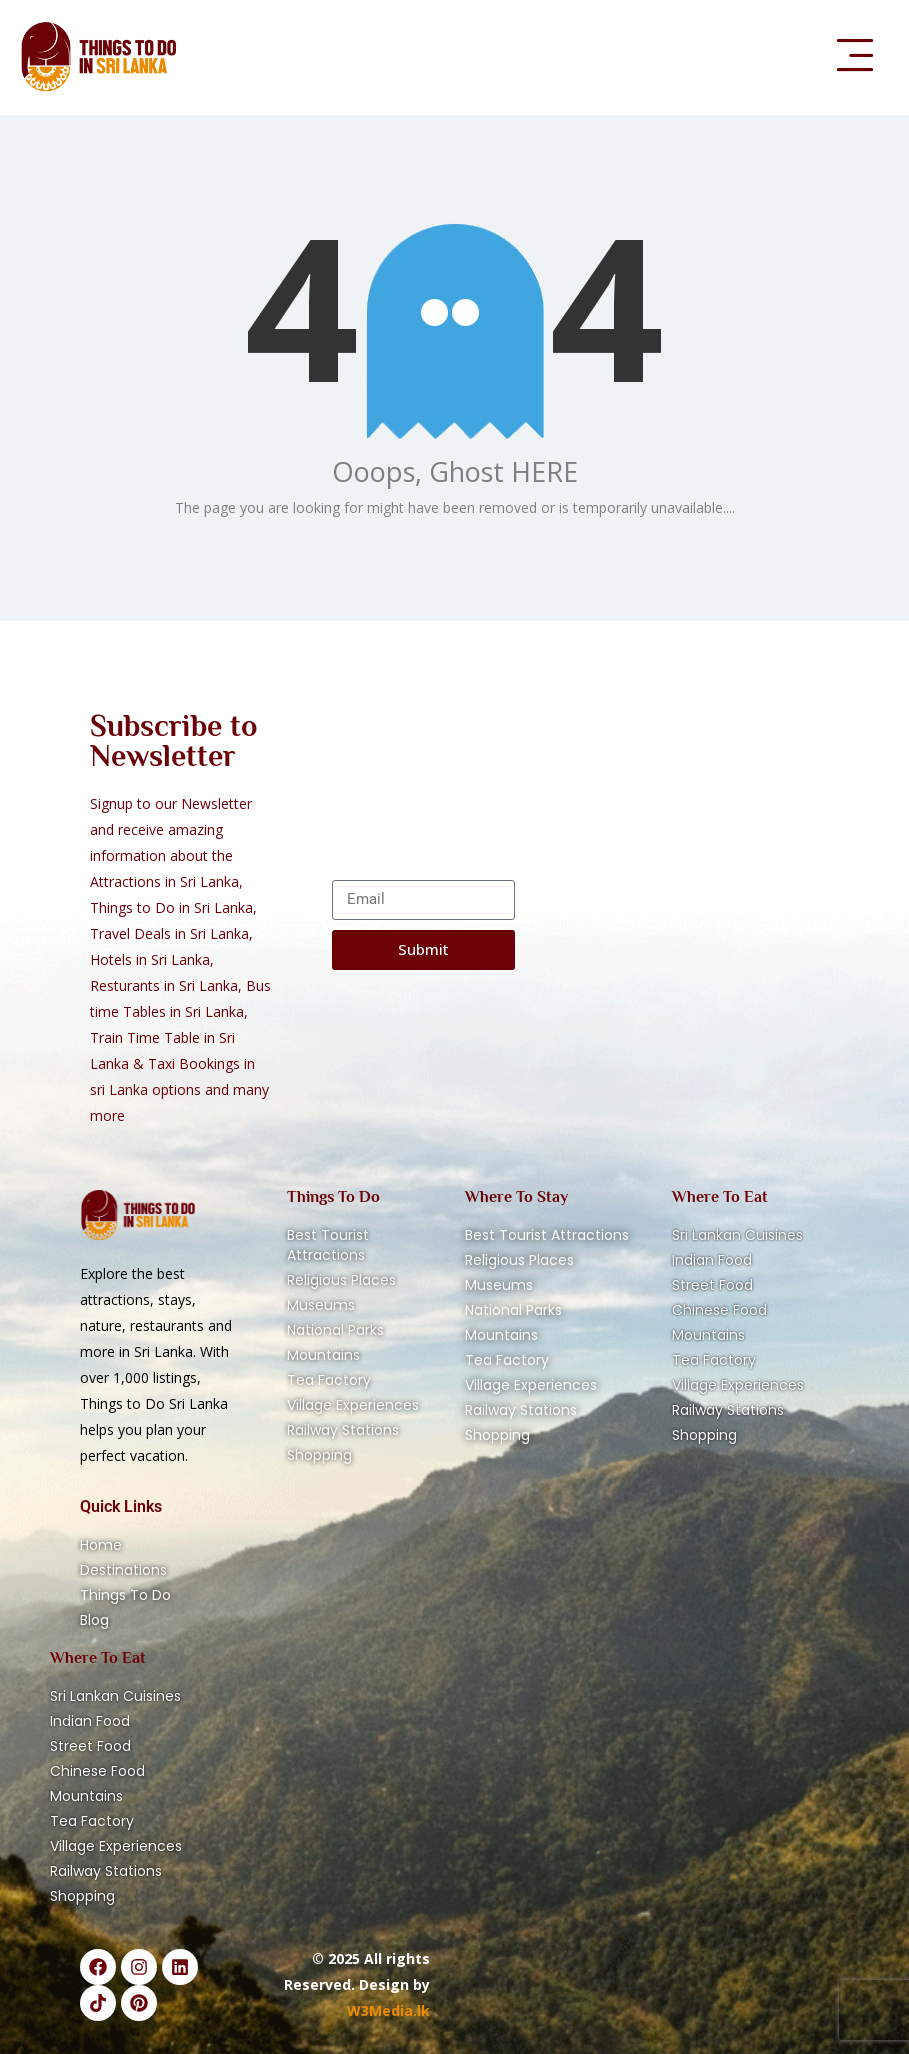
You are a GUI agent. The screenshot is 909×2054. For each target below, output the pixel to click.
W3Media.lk (388, 2010)
